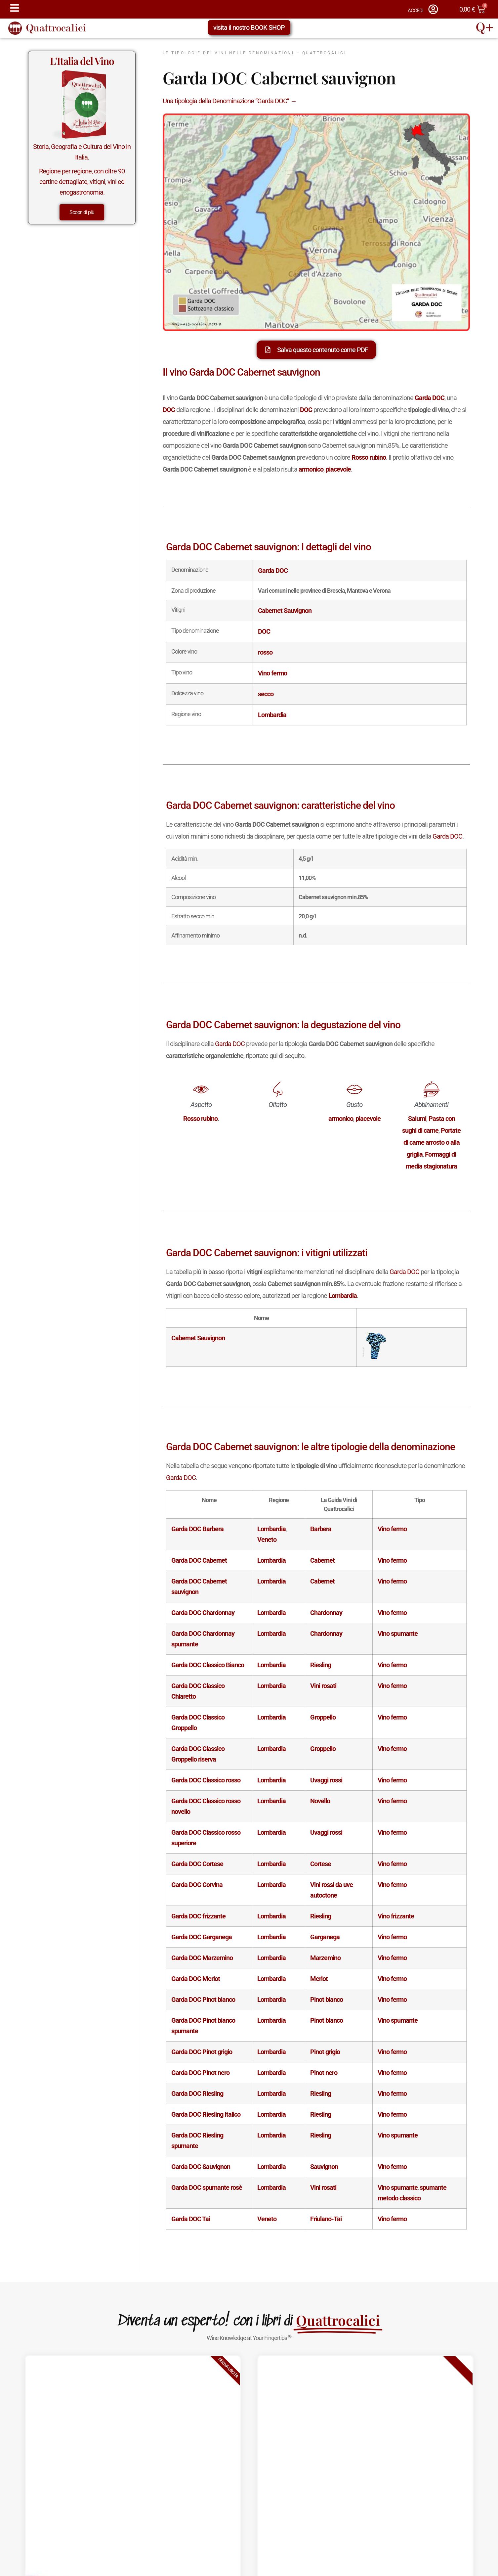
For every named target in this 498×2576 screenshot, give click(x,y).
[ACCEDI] (433, 9)
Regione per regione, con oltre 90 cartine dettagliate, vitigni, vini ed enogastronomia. (82, 181)
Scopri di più (81, 212)
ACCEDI (415, 11)
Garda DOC (447, 836)
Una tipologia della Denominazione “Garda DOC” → (230, 101)
